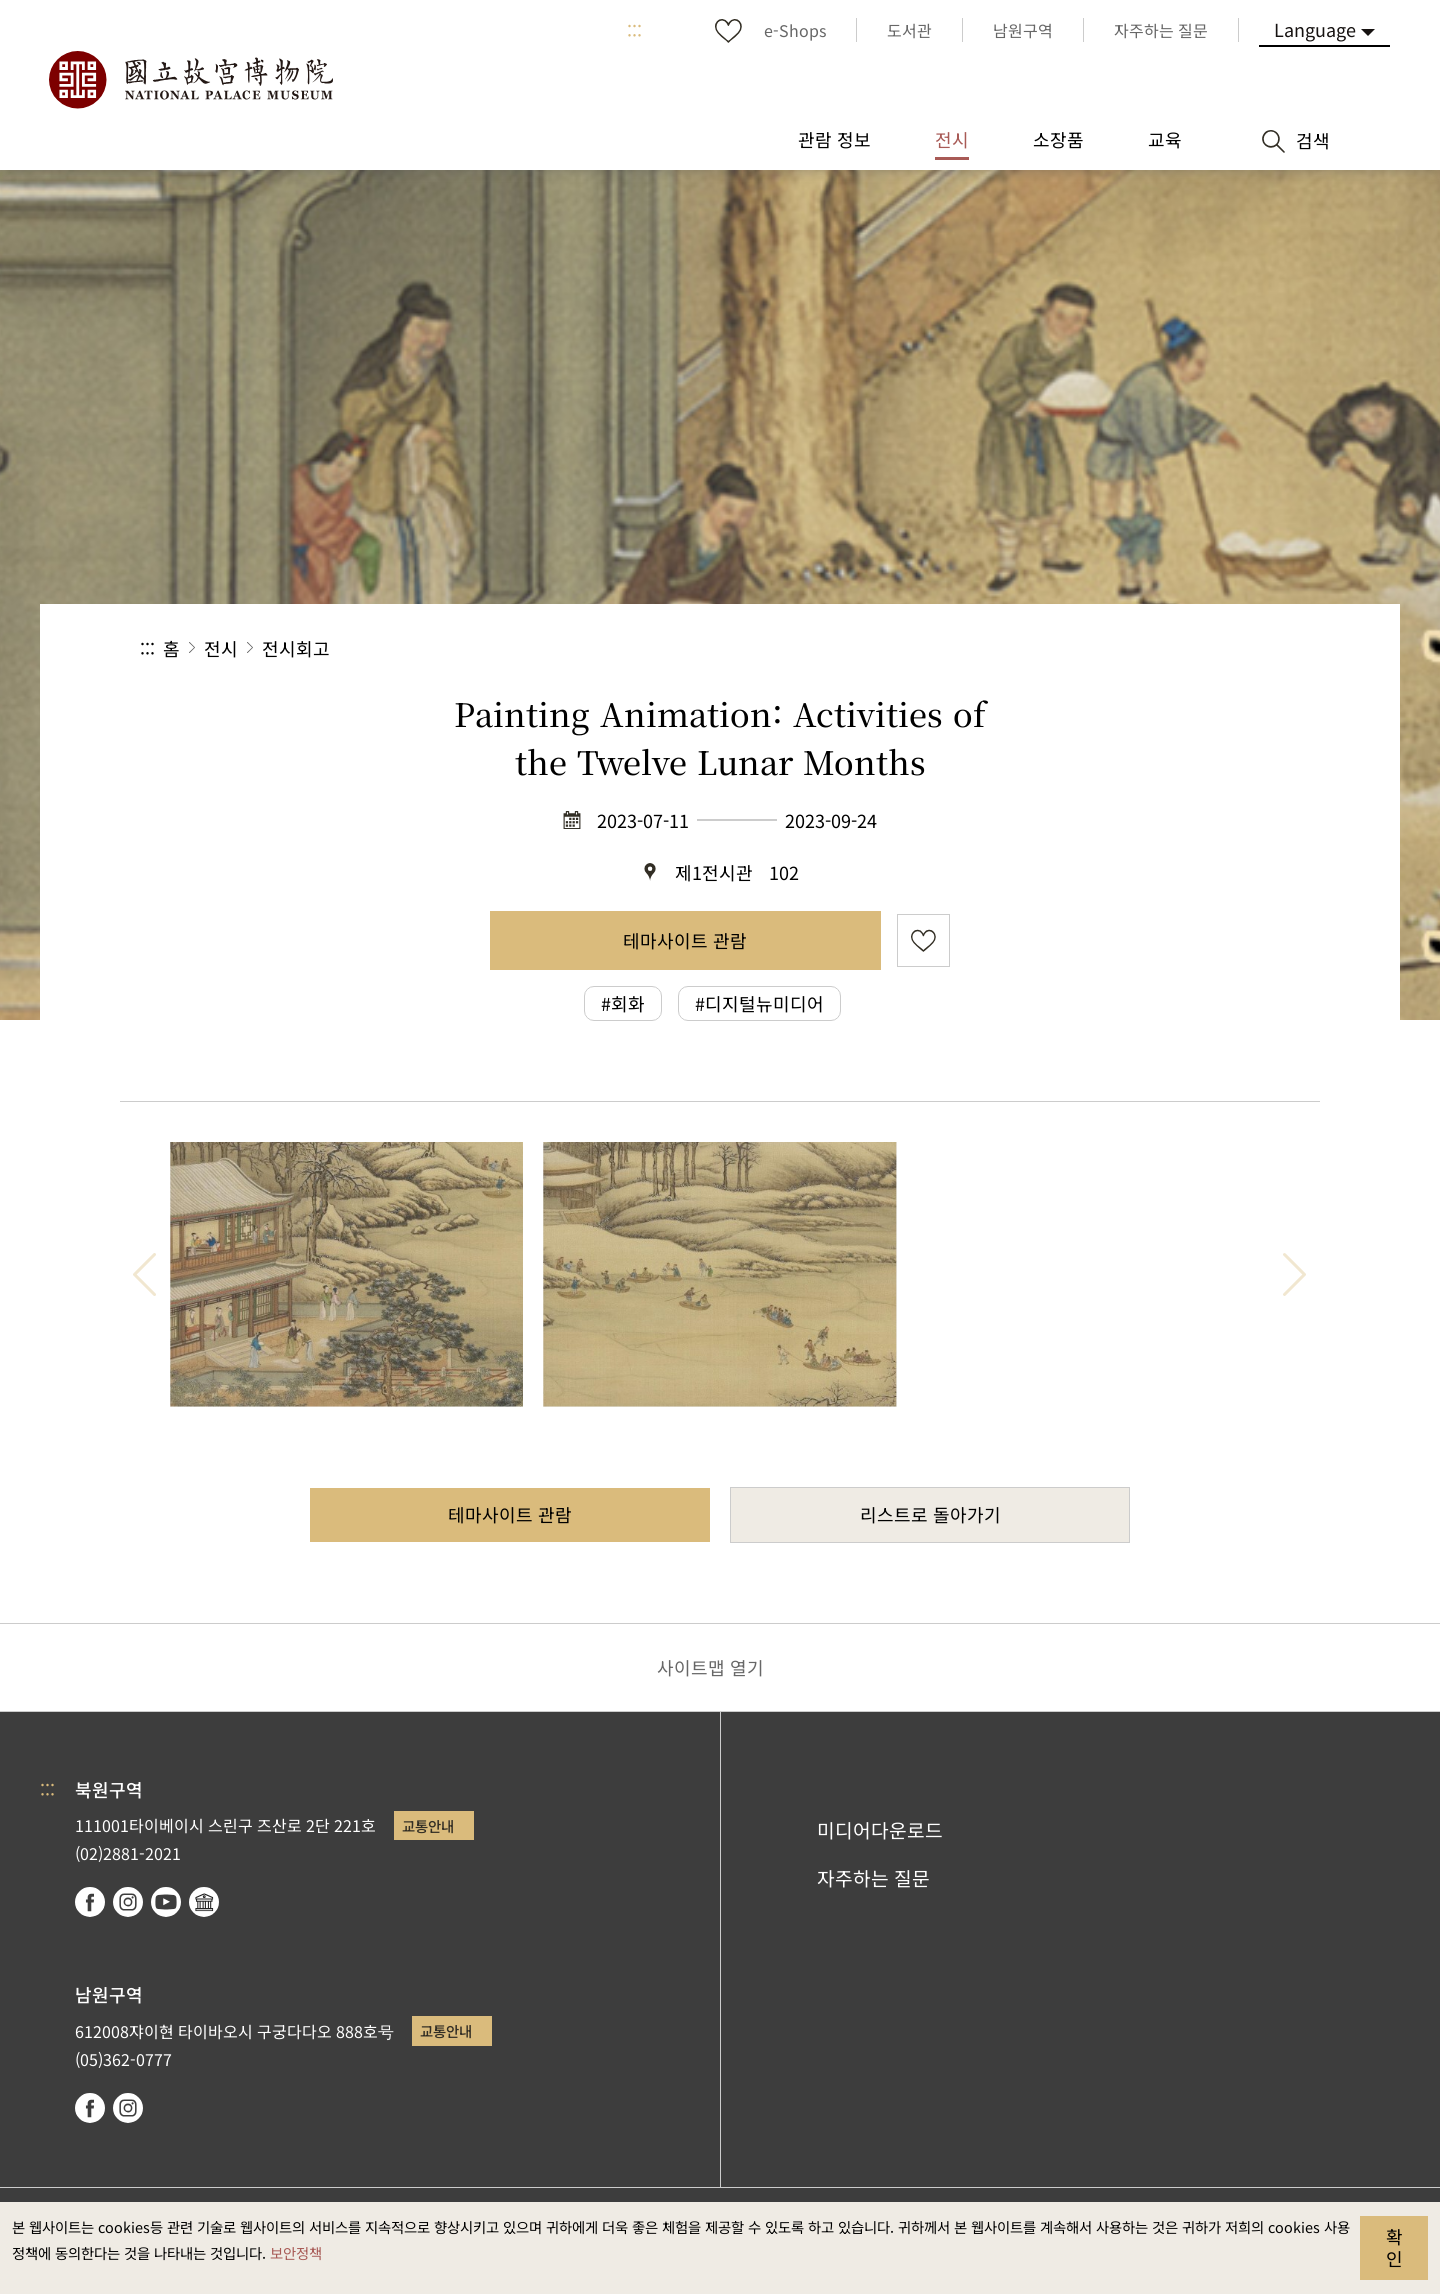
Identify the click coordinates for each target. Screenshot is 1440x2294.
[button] (1148, 648)
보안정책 (296, 2252)
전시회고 (296, 648)
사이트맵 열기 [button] (710, 1667)
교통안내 (428, 1825)
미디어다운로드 (880, 1830)
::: (634, 30)
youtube (166, 1902)
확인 (1394, 2247)
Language (1315, 29)
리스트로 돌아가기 (930, 1514)
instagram (128, 1902)
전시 (221, 648)
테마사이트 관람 (685, 940)
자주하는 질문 (873, 1878)
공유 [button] (1081, 648)
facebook (90, 1902)
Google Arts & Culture (204, 1902)
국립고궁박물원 (190, 80)
